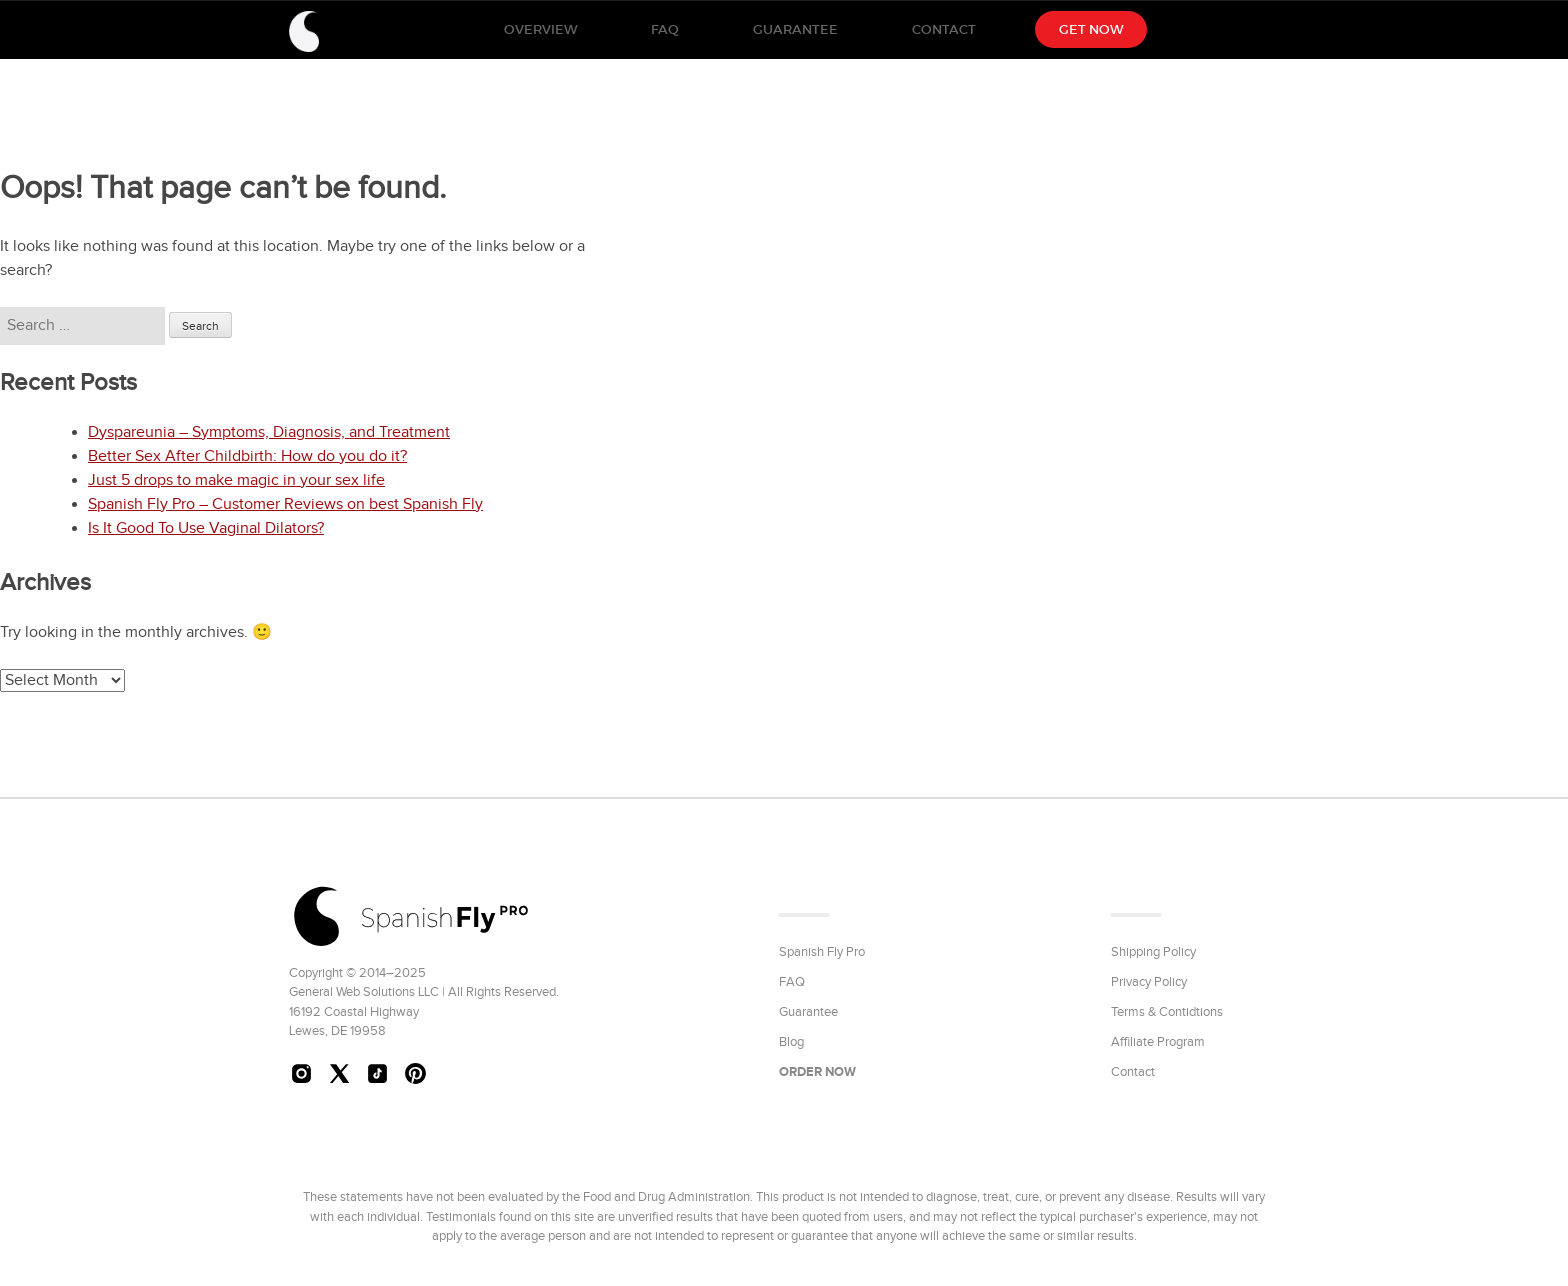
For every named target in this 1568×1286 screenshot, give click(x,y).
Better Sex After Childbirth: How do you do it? (247, 456)
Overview (540, 29)
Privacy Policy (1149, 982)
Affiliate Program (1158, 1042)
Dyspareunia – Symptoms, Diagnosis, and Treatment (269, 432)
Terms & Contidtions (1167, 1012)
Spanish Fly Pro (822, 952)
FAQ (665, 29)
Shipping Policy (1153, 952)
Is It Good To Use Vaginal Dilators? (206, 528)
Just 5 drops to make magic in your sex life (236, 480)
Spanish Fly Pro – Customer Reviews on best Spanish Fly (285, 504)
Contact (944, 29)
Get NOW (1091, 29)
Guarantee (795, 29)
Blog (791, 1042)
